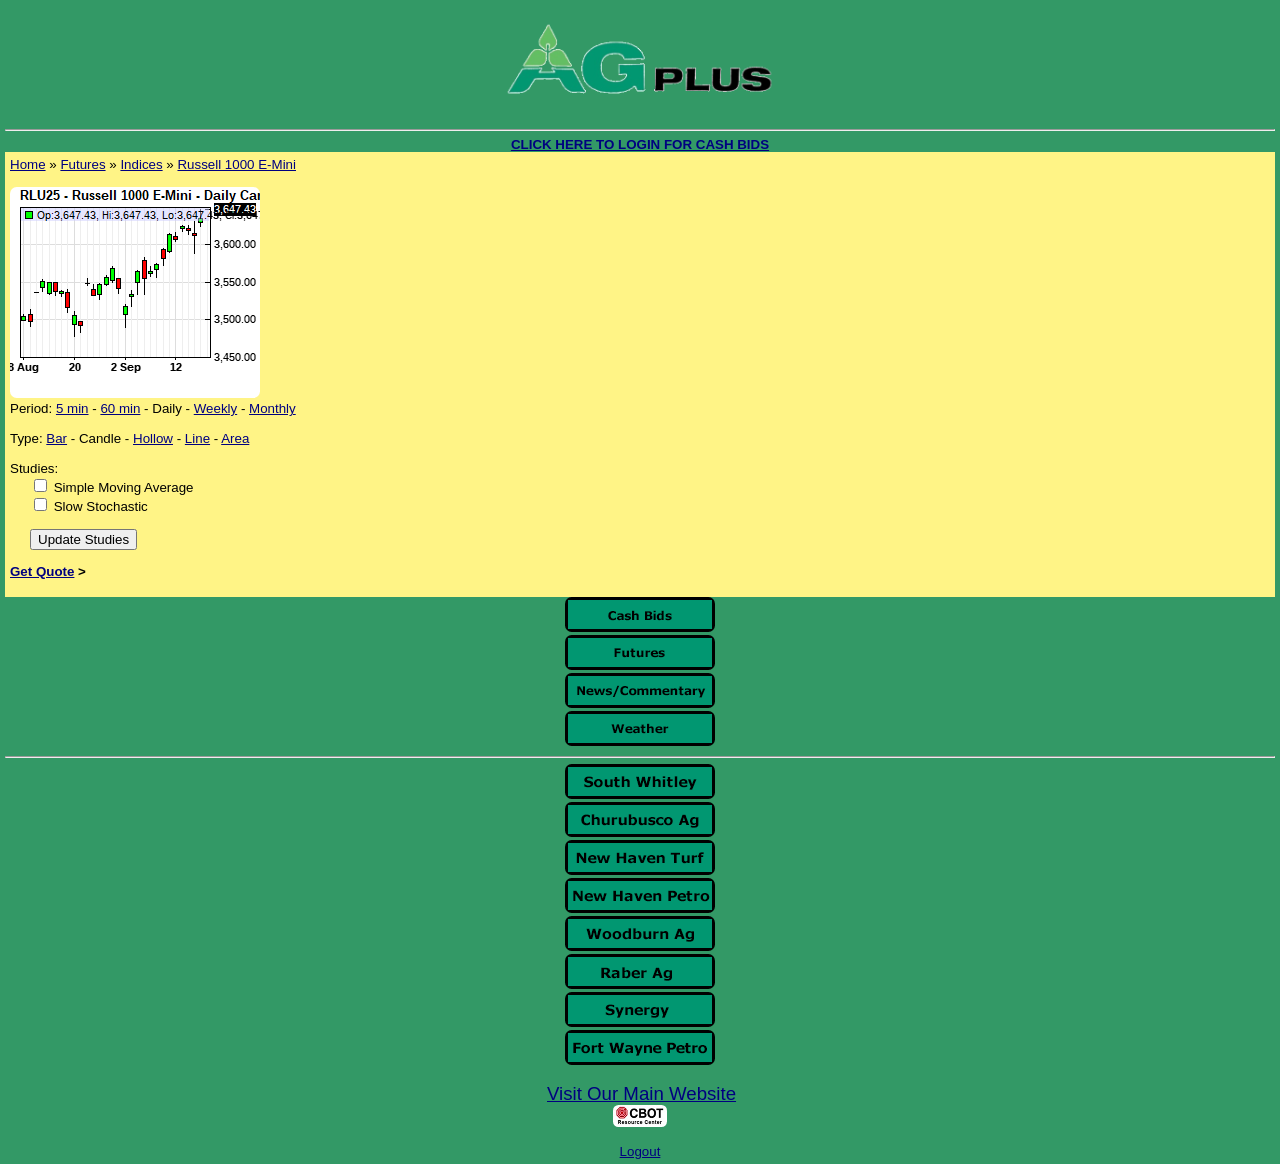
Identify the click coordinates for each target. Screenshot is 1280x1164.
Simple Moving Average (124, 487)
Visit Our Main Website (641, 1093)
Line (197, 438)
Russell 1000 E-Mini (236, 164)
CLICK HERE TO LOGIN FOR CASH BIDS (640, 144)
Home (28, 164)
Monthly (272, 408)
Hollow (153, 438)
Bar (56, 438)
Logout (640, 1151)
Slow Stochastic (101, 506)
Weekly (215, 408)
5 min (72, 408)
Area (235, 438)
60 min (120, 408)
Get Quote (42, 571)
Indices (141, 164)
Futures (82, 164)
